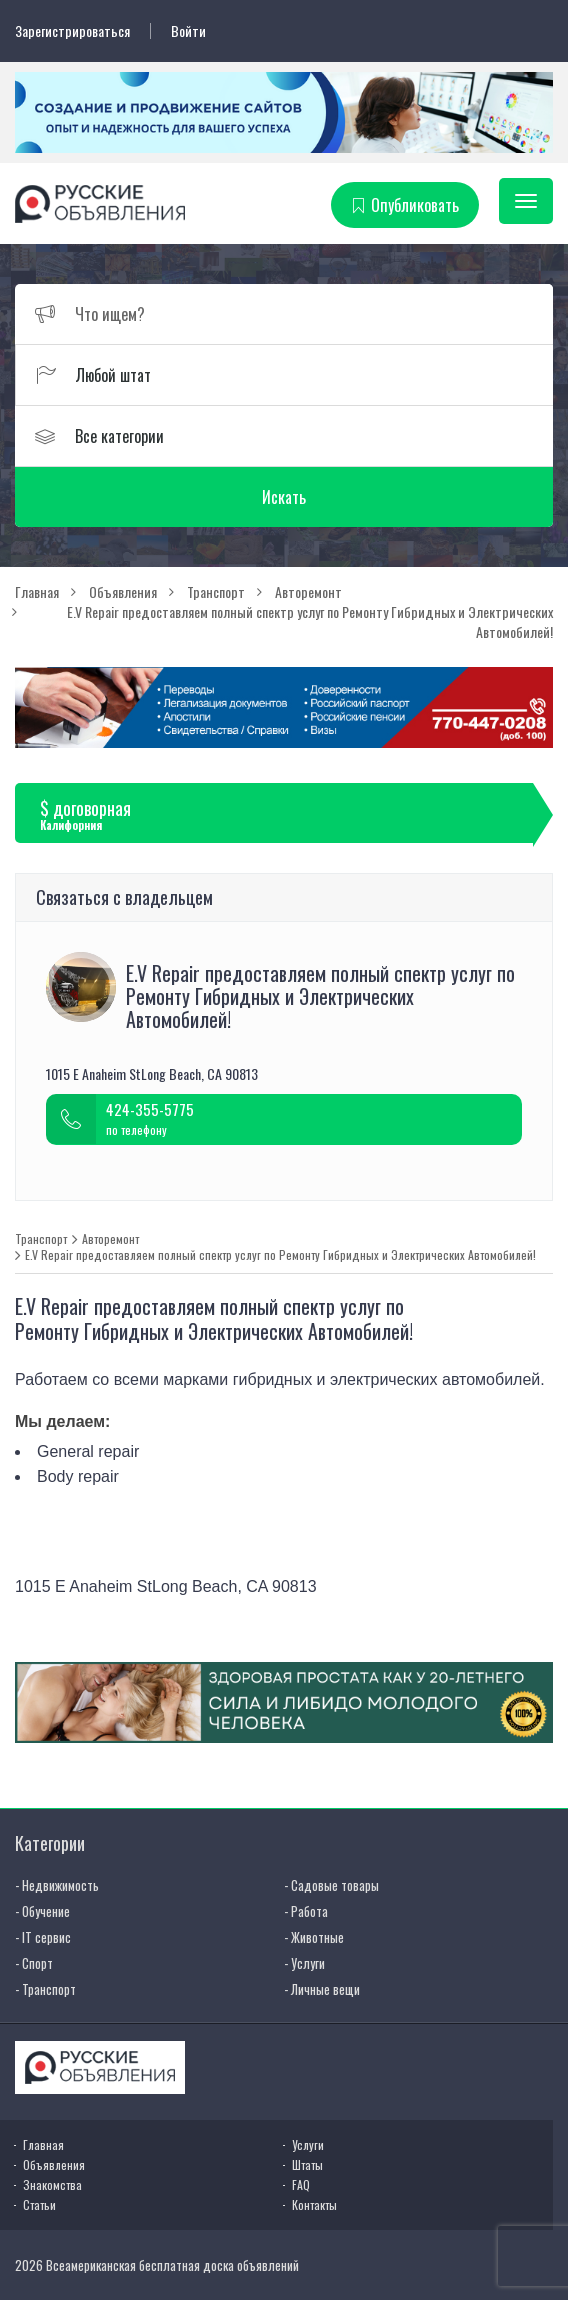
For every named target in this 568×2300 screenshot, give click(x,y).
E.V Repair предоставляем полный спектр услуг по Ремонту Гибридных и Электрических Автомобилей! (280, 1255)
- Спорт (34, 1963)
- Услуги (304, 1963)
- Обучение (42, 1911)
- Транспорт (45, 1989)
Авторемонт (110, 1239)
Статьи (39, 2204)
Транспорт (41, 1239)
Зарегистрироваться (72, 31)
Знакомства (52, 2184)
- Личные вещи (322, 1989)
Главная (43, 2144)
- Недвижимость (57, 1885)
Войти (188, 31)
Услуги (308, 2144)
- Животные (314, 1937)
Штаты (307, 2164)
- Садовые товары (331, 1885)
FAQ (301, 2184)
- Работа (306, 1911)
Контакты (314, 2204)
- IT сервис (43, 1937)
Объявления (54, 2164)
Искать (284, 497)
